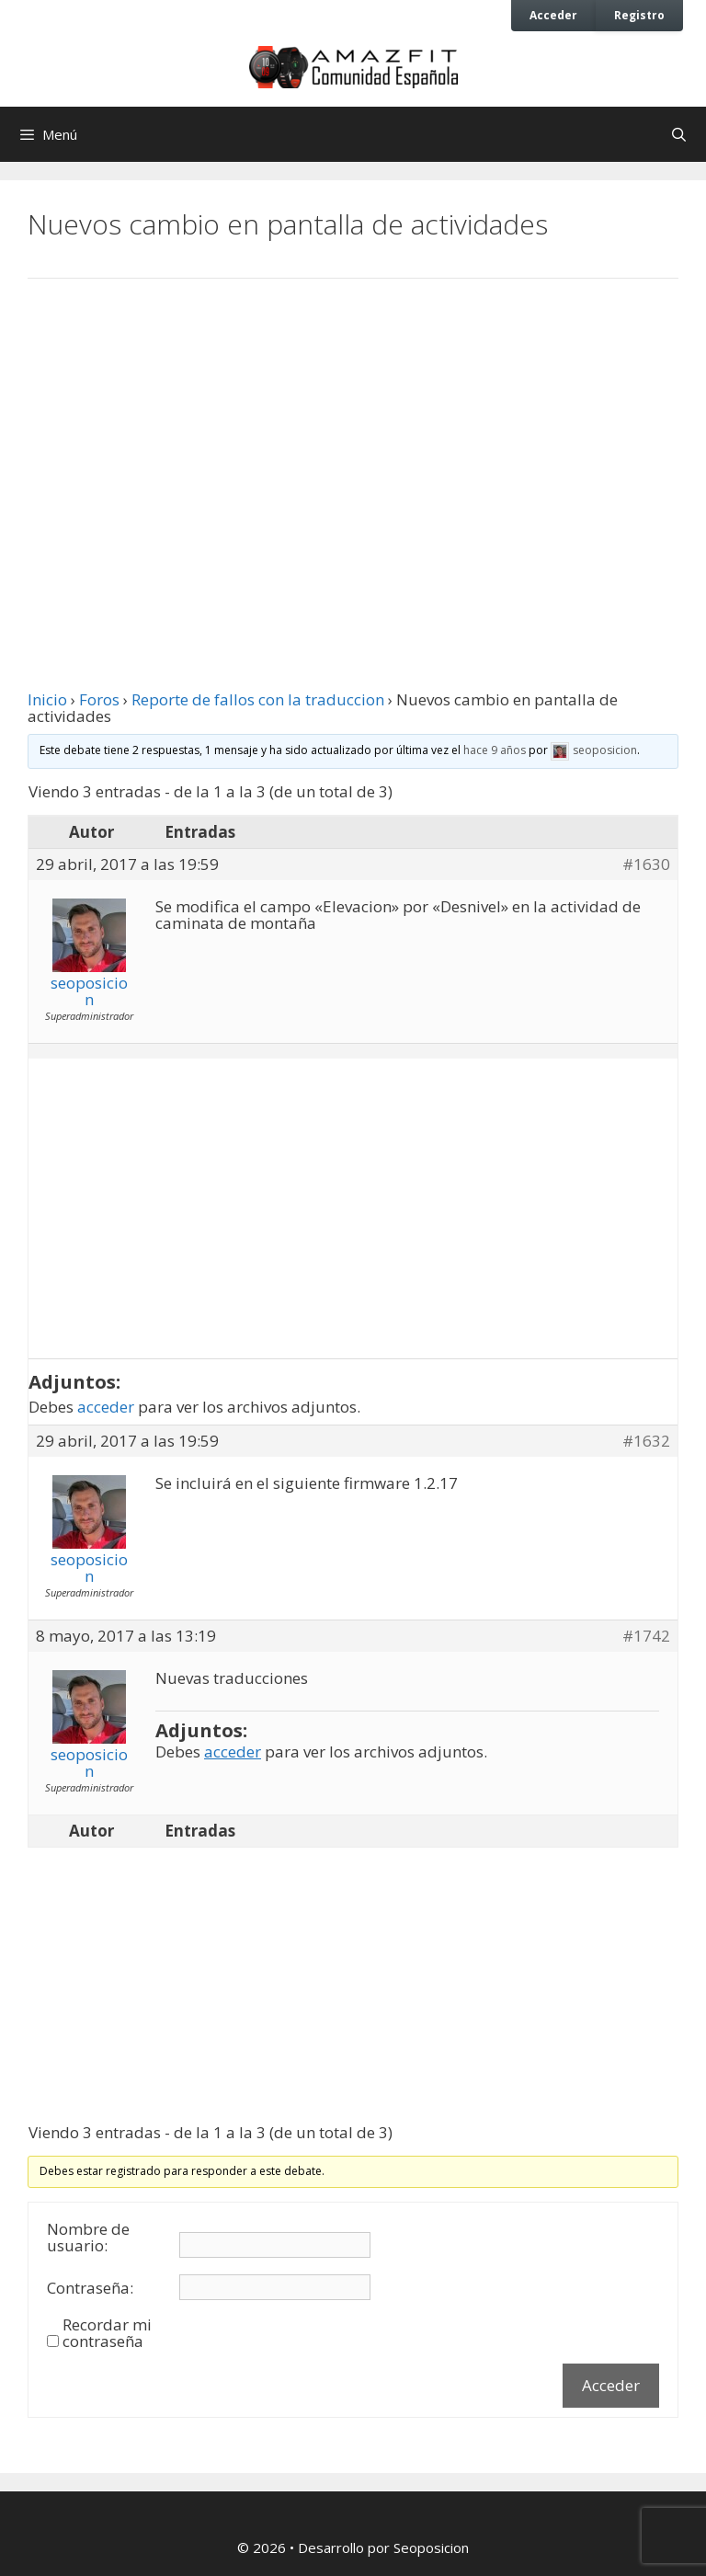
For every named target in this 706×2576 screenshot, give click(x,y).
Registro (639, 14)
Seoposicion (431, 2547)
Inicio (47, 699)
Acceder (553, 14)
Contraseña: (90, 2288)
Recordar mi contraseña (107, 2333)
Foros (99, 699)
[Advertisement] (353, 444)
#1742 (646, 1636)
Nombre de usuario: (88, 2237)
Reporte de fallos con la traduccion (257, 699)
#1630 (646, 864)
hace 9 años (494, 750)
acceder (105, 1406)
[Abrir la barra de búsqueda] (679, 134)
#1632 (646, 1441)
